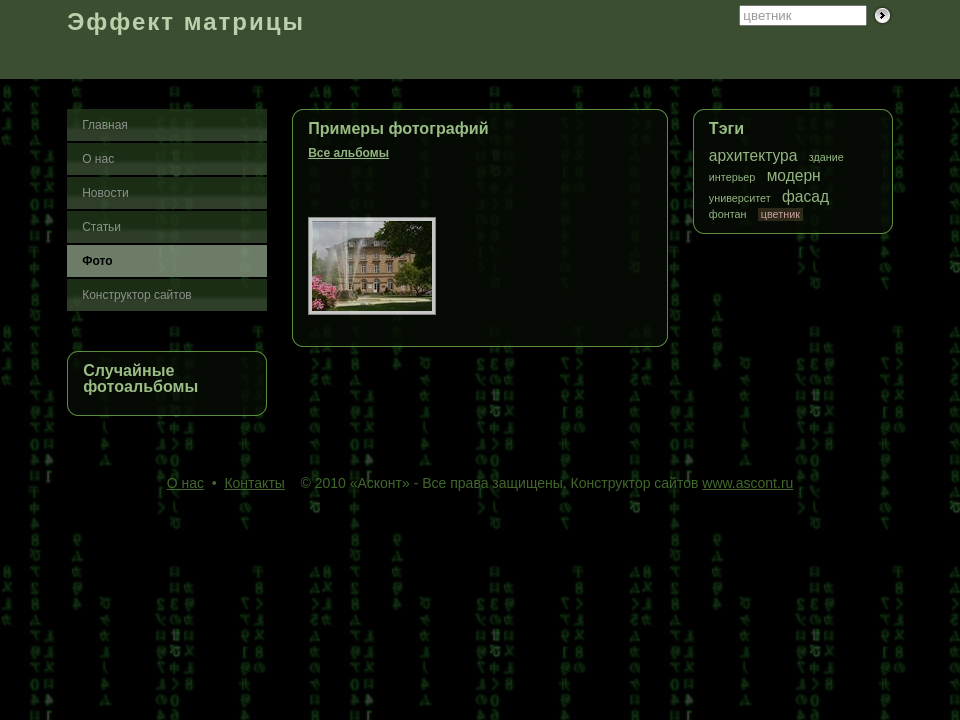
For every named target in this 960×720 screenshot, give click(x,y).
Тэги (726, 128)
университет (740, 198)
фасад (805, 196)
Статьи (101, 227)
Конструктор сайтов (137, 295)
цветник (780, 214)
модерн (794, 175)
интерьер (732, 177)
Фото (97, 261)
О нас (98, 159)
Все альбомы (348, 153)
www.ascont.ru (747, 483)
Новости (105, 193)
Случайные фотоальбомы (140, 378)
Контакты (254, 483)
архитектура (753, 155)
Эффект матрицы (186, 22)
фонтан (728, 214)
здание (826, 157)
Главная (105, 125)
